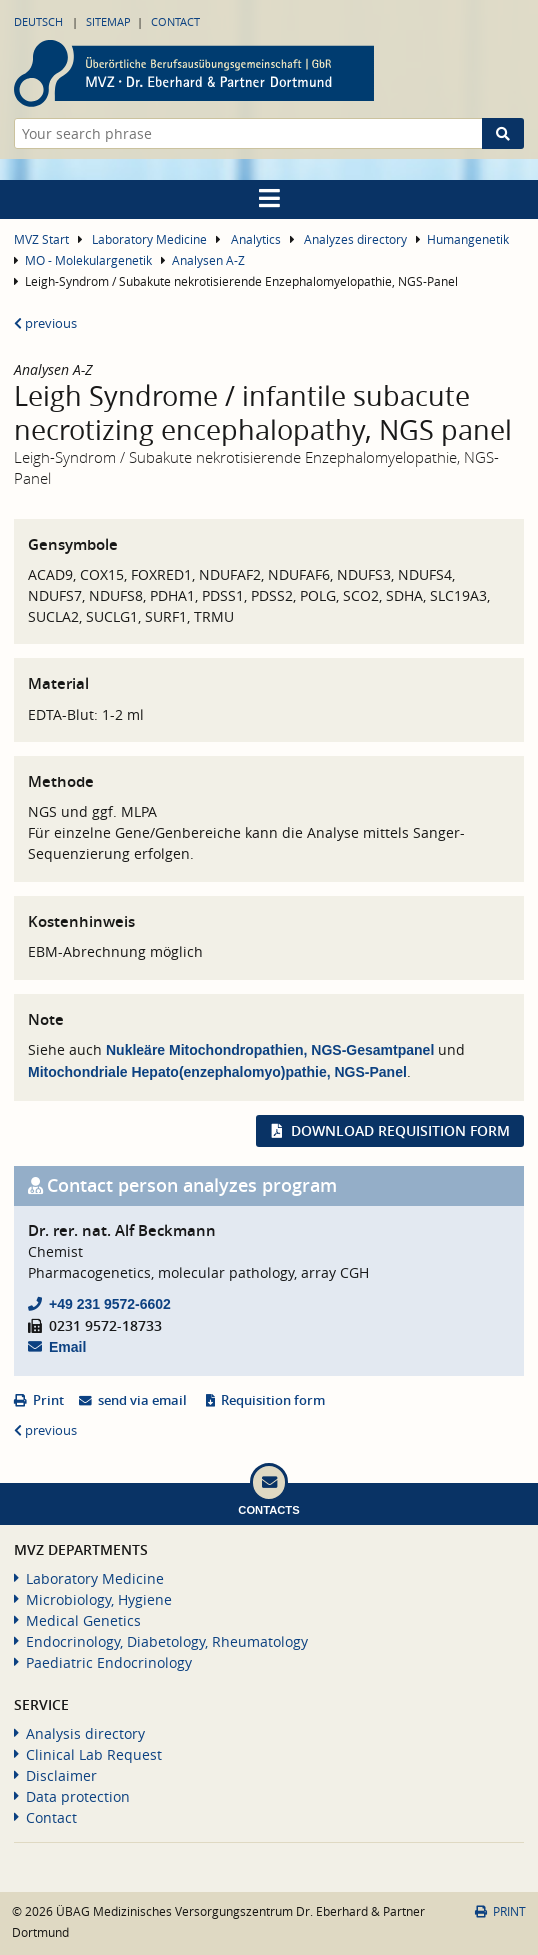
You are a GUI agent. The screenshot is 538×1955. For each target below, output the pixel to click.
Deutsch (38, 21)
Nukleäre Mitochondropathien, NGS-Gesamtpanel (270, 1050)
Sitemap (108, 21)
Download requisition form (400, 1130)
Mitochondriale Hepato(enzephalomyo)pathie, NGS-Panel (217, 1072)
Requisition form (273, 1400)
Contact (175, 21)
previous (45, 323)
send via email (142, 1400)
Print (48, 1400)
